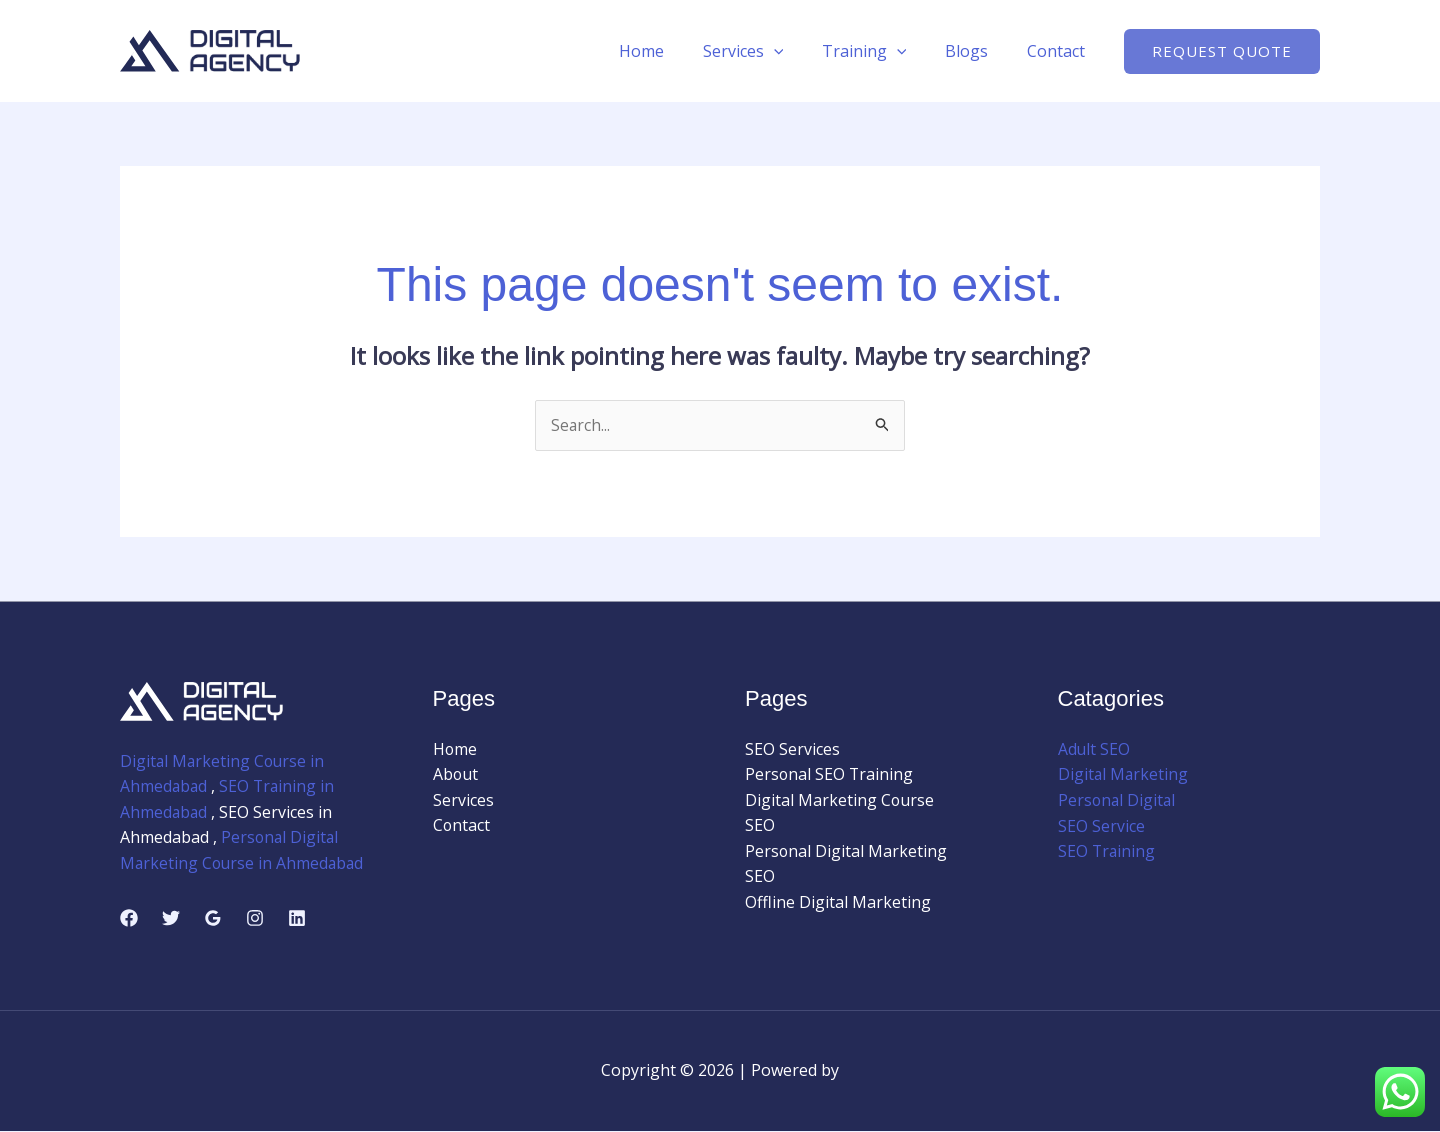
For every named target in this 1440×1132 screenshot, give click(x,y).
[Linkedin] (297, 919)
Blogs (976, 51)
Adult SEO (1094, 749)
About (456, 775)
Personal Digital (1118, 800)
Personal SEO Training (830, 775)
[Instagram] (255, 919)
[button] (1222, 51)
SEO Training (1107, 852)
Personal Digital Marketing (846, 852)
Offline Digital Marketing (838, 903)
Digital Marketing (1124, 775)
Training (880, 51)
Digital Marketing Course (840, 800)
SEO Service (1101, 826)
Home (671, 51)
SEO (760, 826)
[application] (797, 51)
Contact (1059, 51)
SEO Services (792, 749)
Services (766, 51)
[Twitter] (171, 919)
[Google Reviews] (213, 919)
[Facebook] (129, 919)
